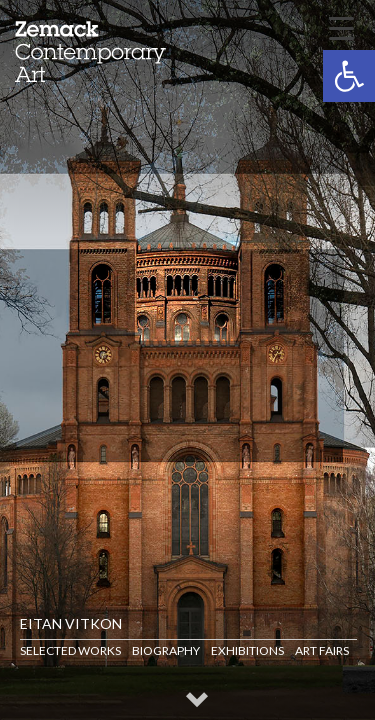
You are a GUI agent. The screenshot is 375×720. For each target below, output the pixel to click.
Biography (166, 650)
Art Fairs (322, 650)
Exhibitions (247, 650)
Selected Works (70, 650)
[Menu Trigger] (341, 27)
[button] (349, 76)
